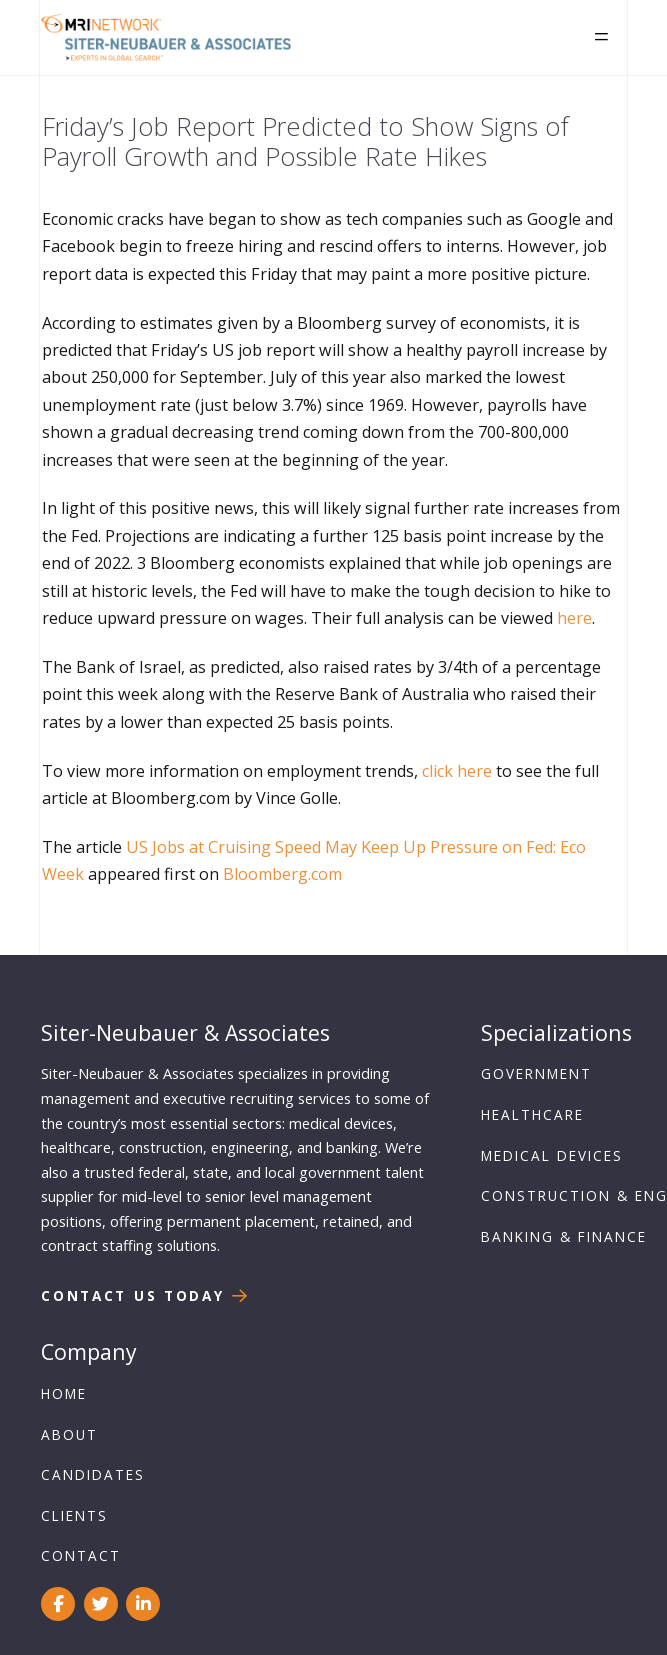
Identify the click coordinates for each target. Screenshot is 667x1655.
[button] (601, 37)
